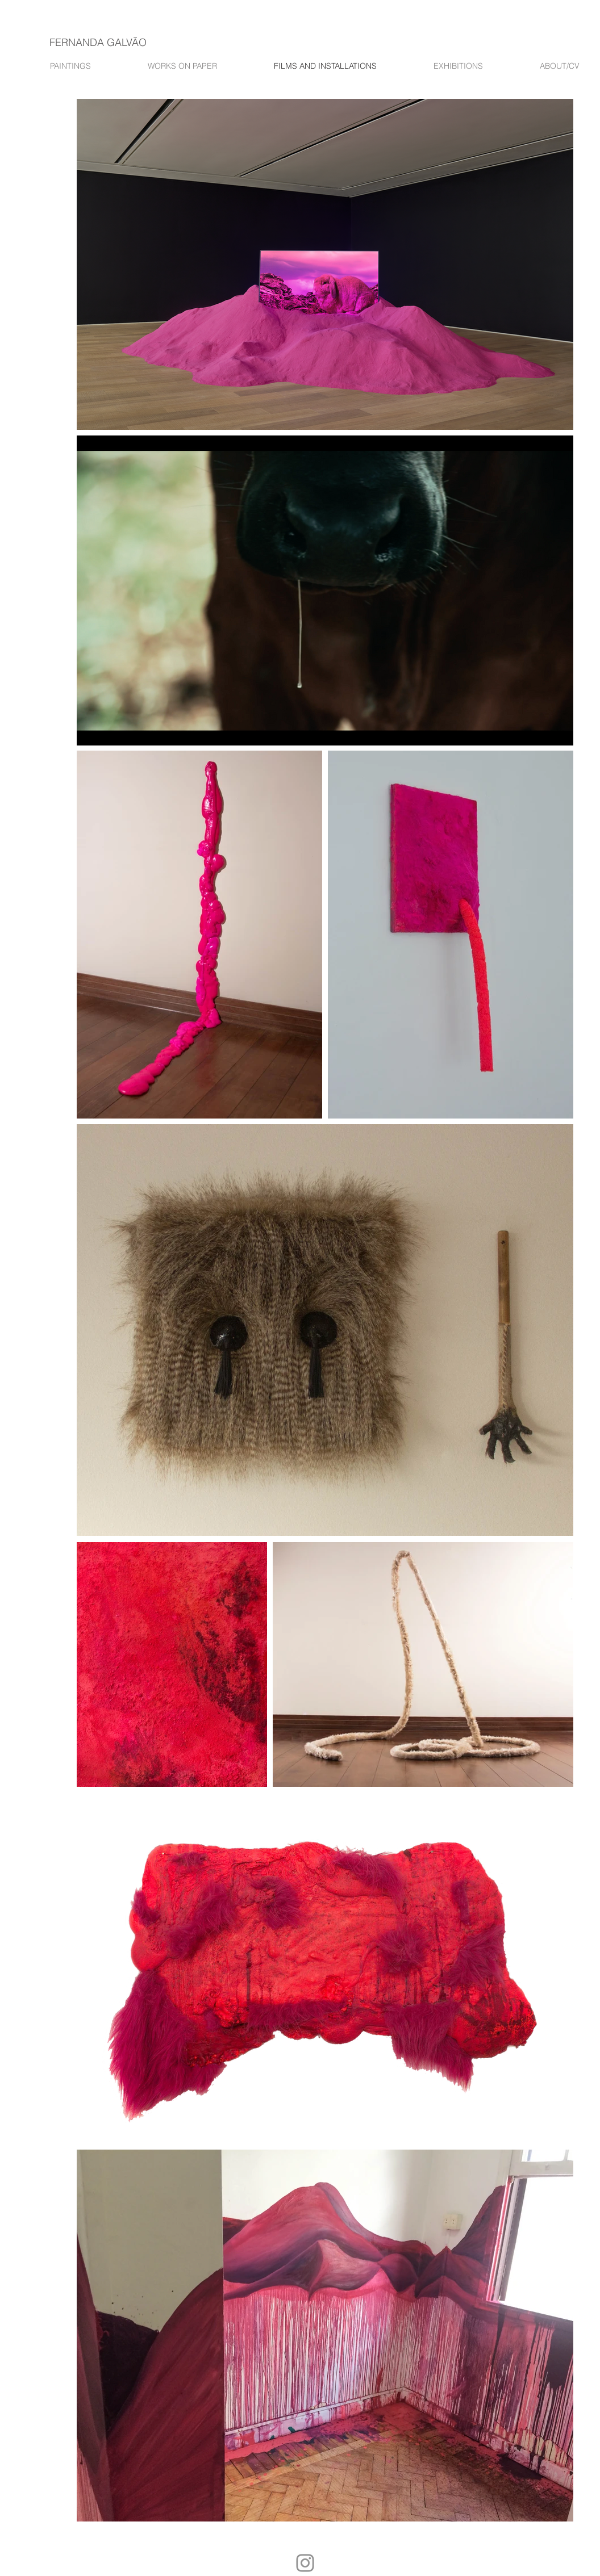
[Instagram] (305, 2563)
